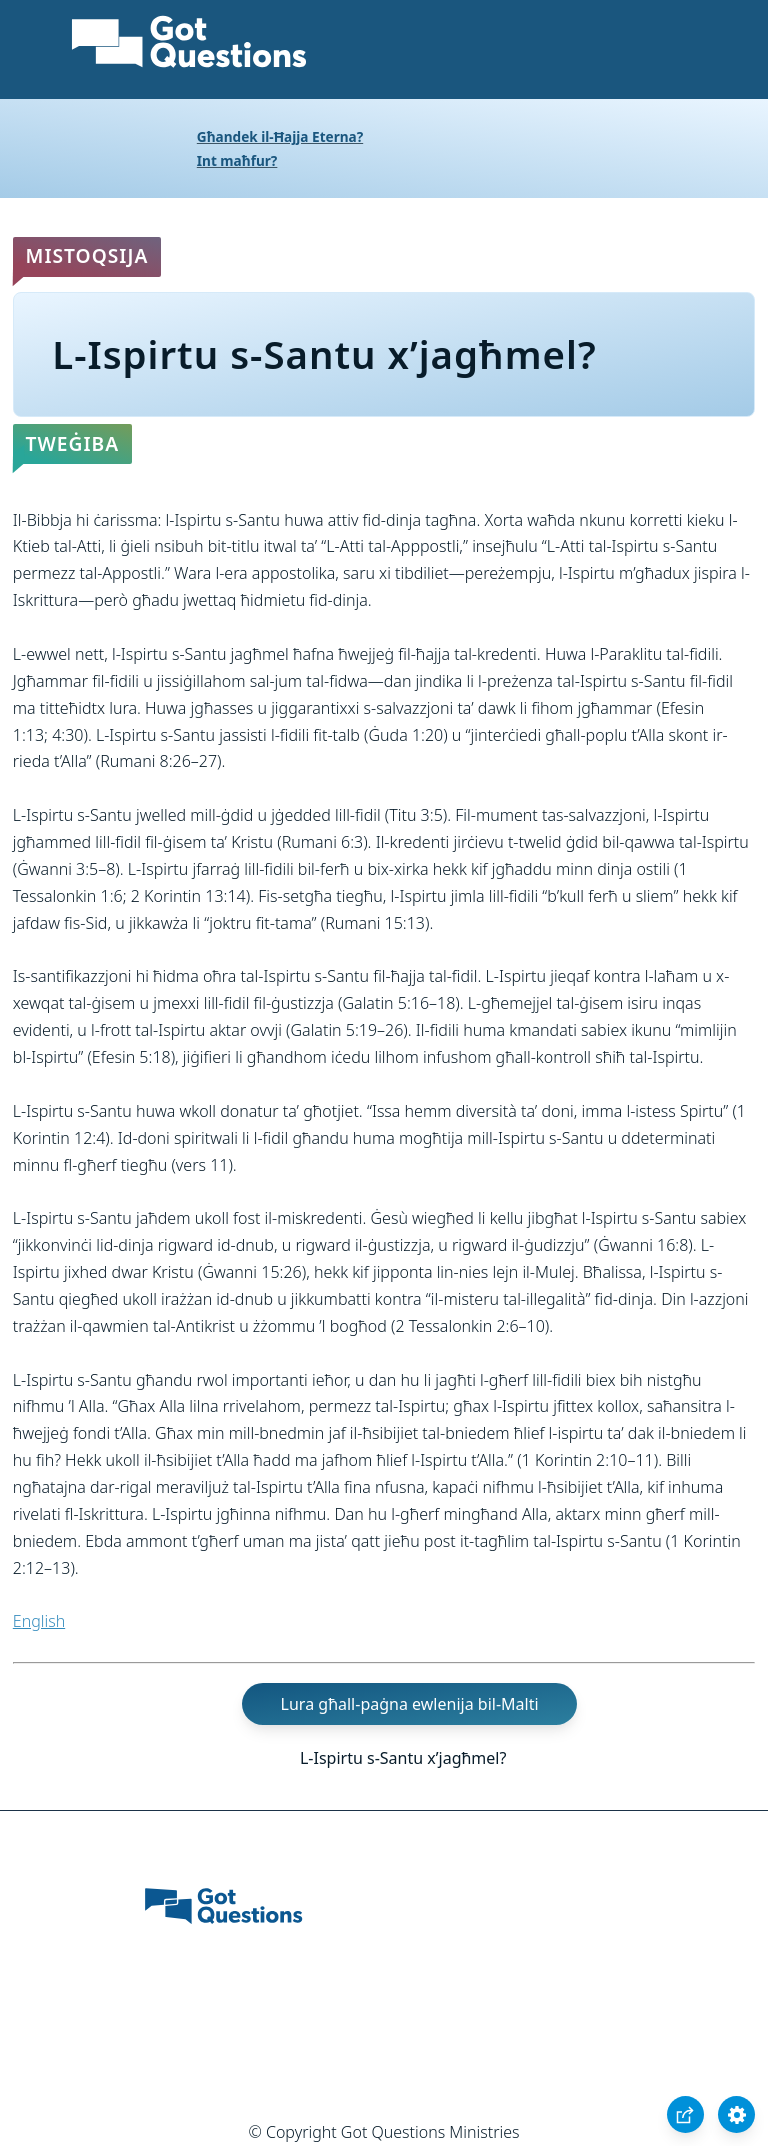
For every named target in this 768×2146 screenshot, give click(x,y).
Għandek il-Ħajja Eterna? (280, 136)
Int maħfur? (237, 160)
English (39, 1621)
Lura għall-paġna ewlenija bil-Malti (410, 1704)
